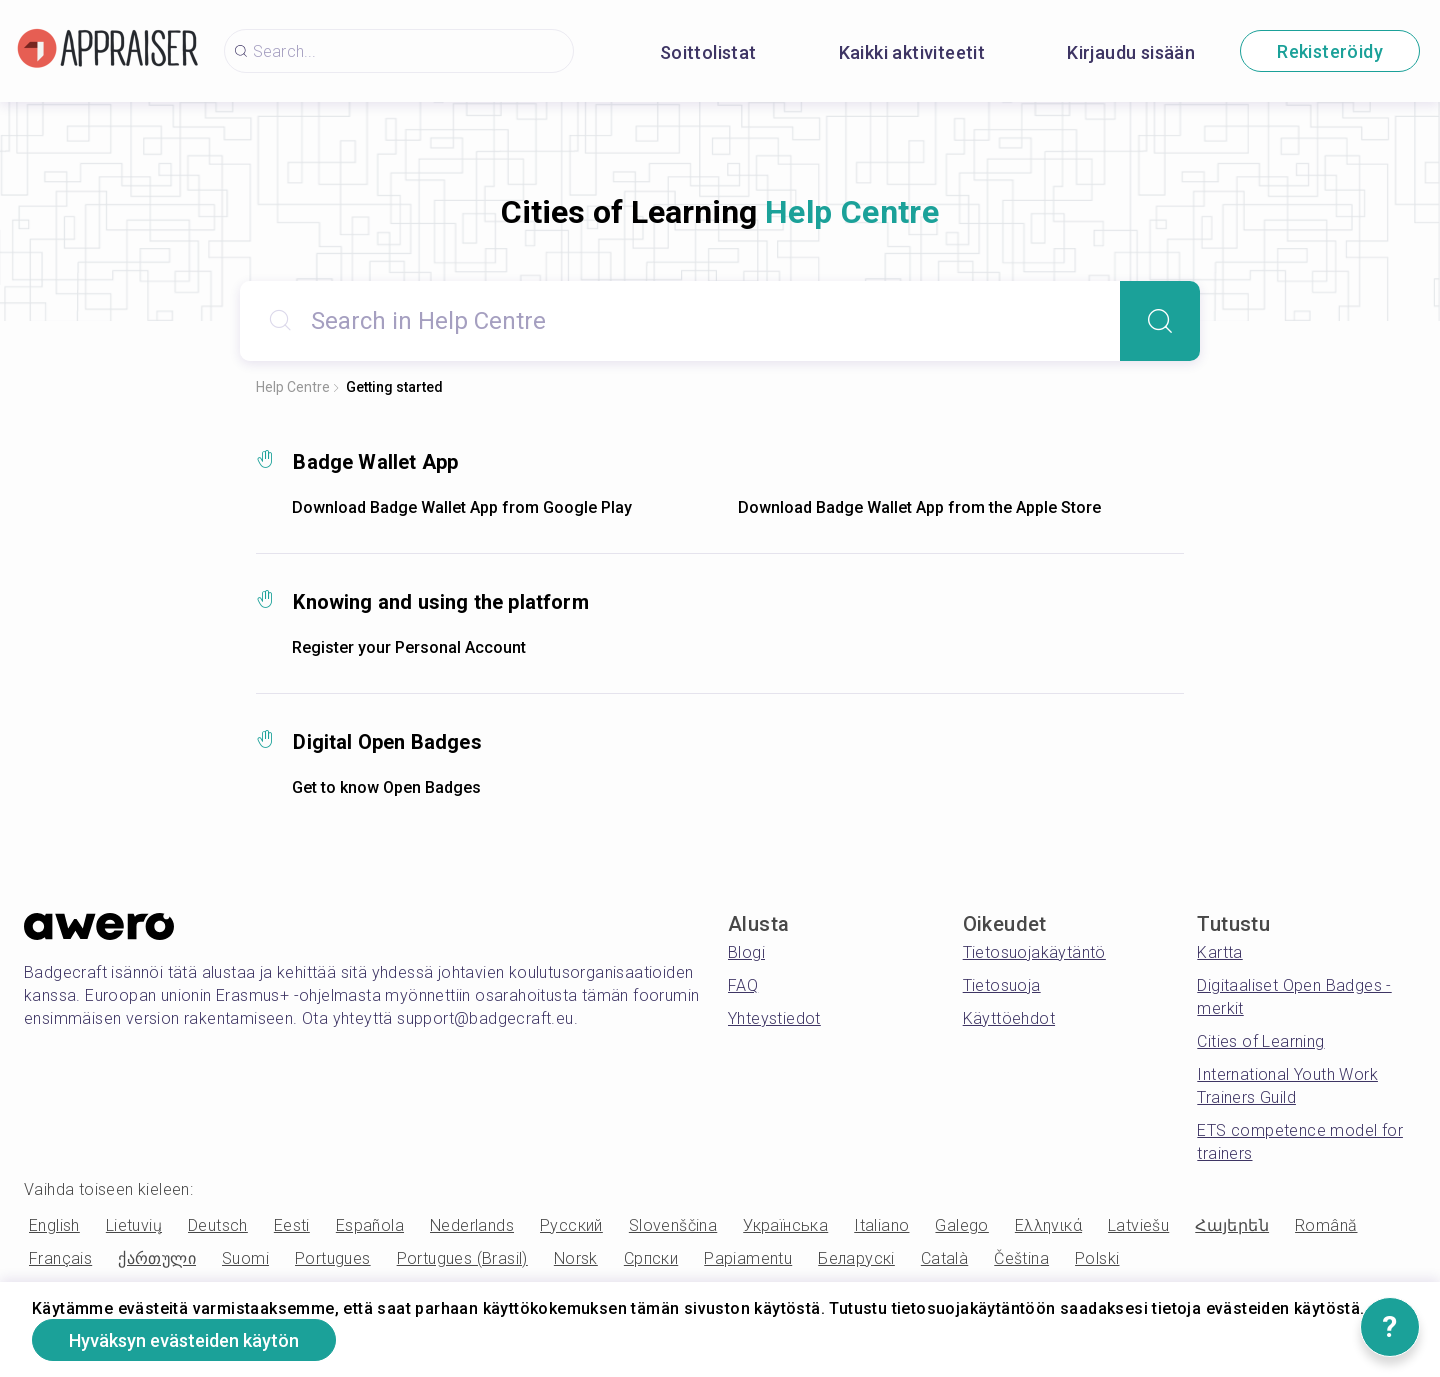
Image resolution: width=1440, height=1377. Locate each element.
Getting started (394, 387)
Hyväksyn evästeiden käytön (184, 1340)
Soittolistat (708, 52)
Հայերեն (1232, 1225)
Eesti (292, 1225)
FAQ (743, 985)
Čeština (1021, 1258)
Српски (651, 1258)
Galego (961, 1225)
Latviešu (1138, 1225)
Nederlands (472, 1225)
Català (944, 1258)
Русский (571, 1225)
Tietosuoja (1002, 985)
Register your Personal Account (409, 647)
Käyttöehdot (1009, 1018)
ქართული (157, 1258)
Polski (1097, 1258)
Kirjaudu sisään (1131, 52)
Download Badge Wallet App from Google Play (462, 507)
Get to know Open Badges (386, 787)
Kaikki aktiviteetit (912, 52)
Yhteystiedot (774, 1018)
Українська (785, 1225)
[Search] (1160, 321)
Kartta (1219, 952)
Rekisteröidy (1330, 51)
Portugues (333, 1258)
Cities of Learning (1260, 1041)
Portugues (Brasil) (462, 1258)
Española (370, 1225)
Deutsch (218, 1225)
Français (60, 1258)
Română (1326, 1225)
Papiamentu (748, 1258)
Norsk (576, 1258)
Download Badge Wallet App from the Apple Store (919, 507)
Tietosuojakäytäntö (1034, 952)
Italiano (881, 1225)
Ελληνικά (1048, 1225)
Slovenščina (673, 1225)
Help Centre (293, 387)
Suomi (245, 1258)
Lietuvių (134, 1225)
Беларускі (856, 1258)
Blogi (746, 952)
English (54, 1225)
